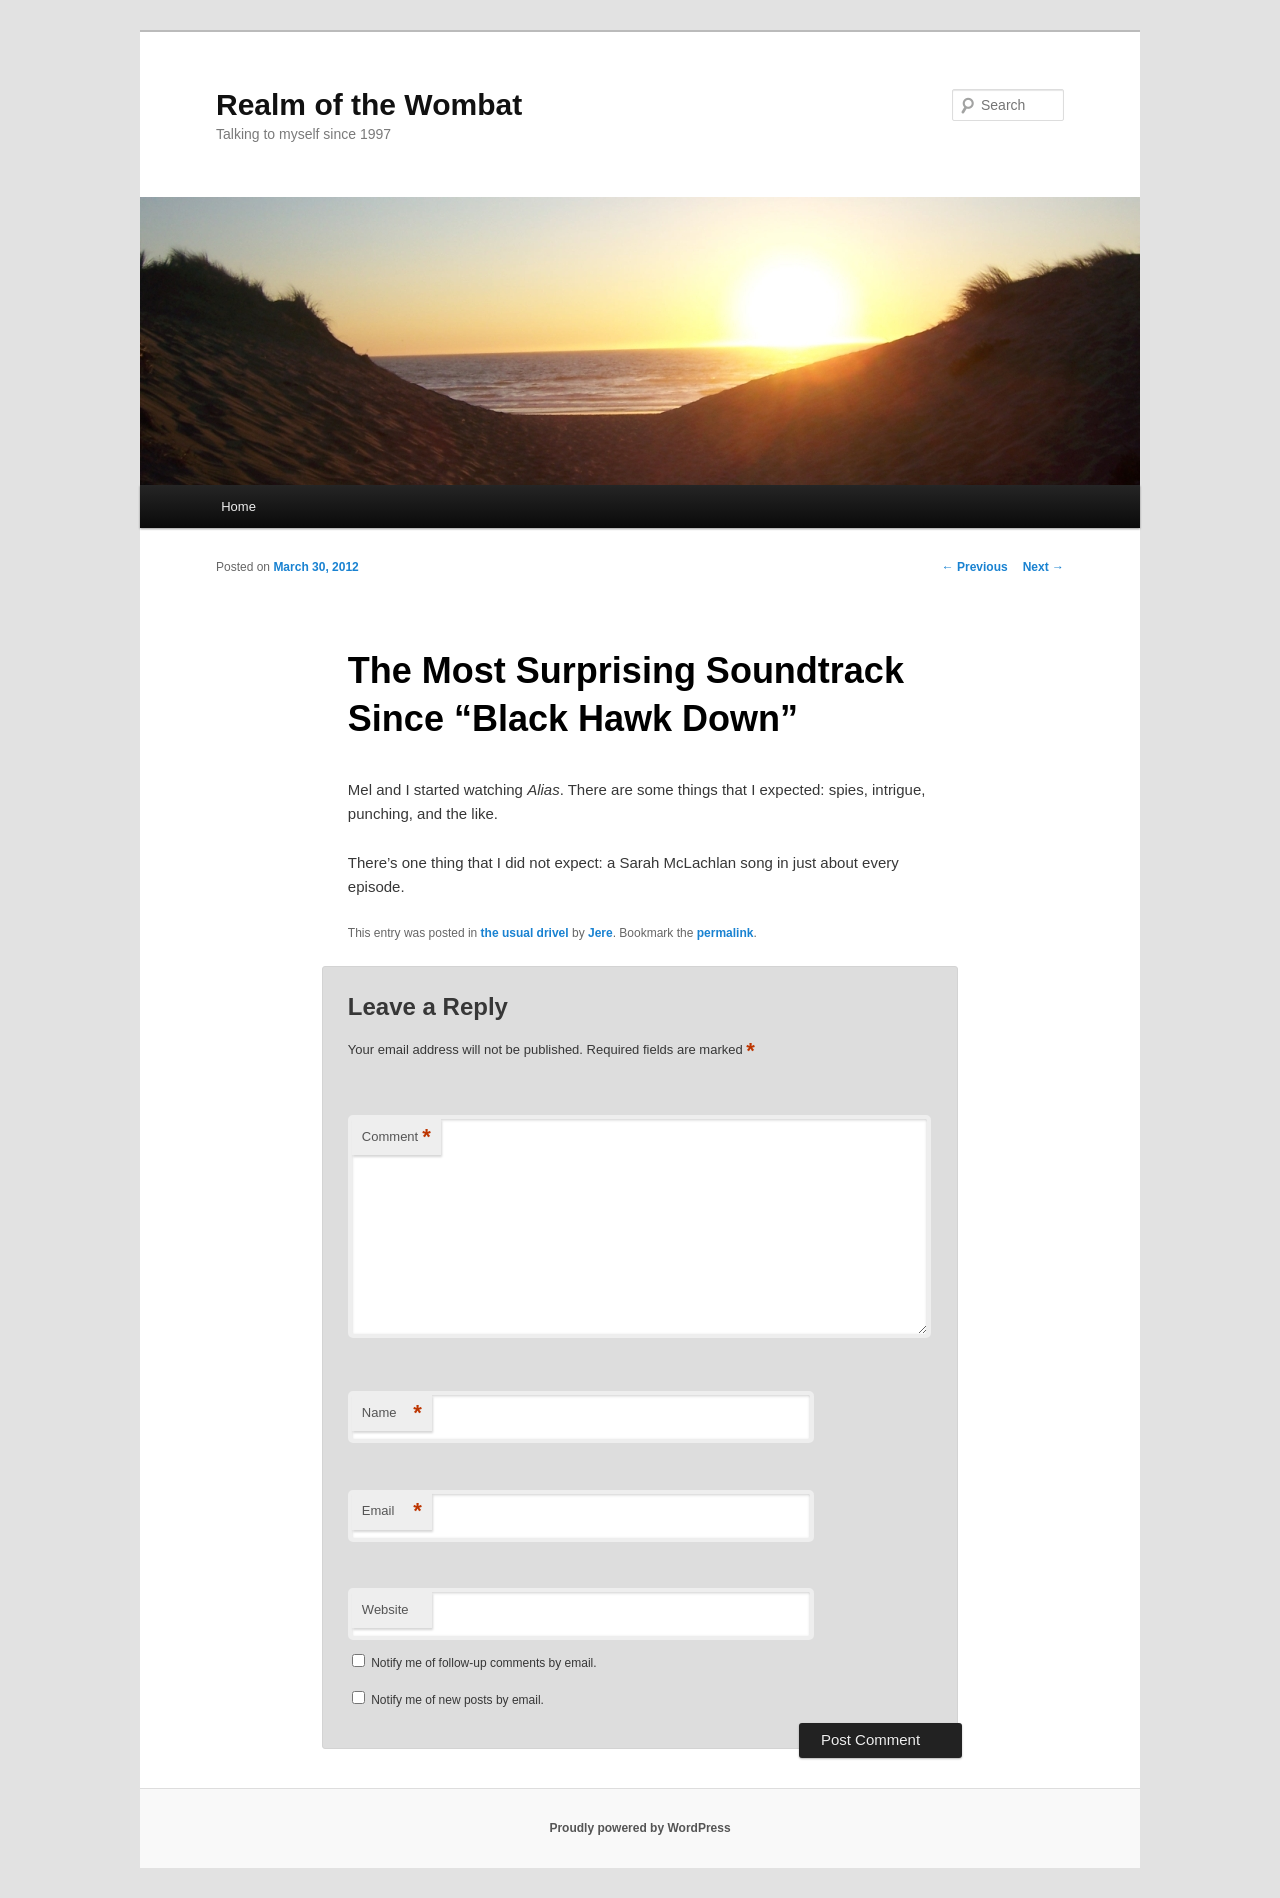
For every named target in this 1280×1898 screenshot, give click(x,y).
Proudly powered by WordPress (639, 1828)
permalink (725, 933)
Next (1043, 567)
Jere (600, 933)
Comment (396, 1137)
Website (385, 1609)
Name (392, 1413)
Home (238, 506)
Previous (975, 567)
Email (392, 1511)
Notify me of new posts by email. (457, 1700)
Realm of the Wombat (369, 104)
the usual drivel (525, 933)
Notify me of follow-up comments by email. (483, 1663)
